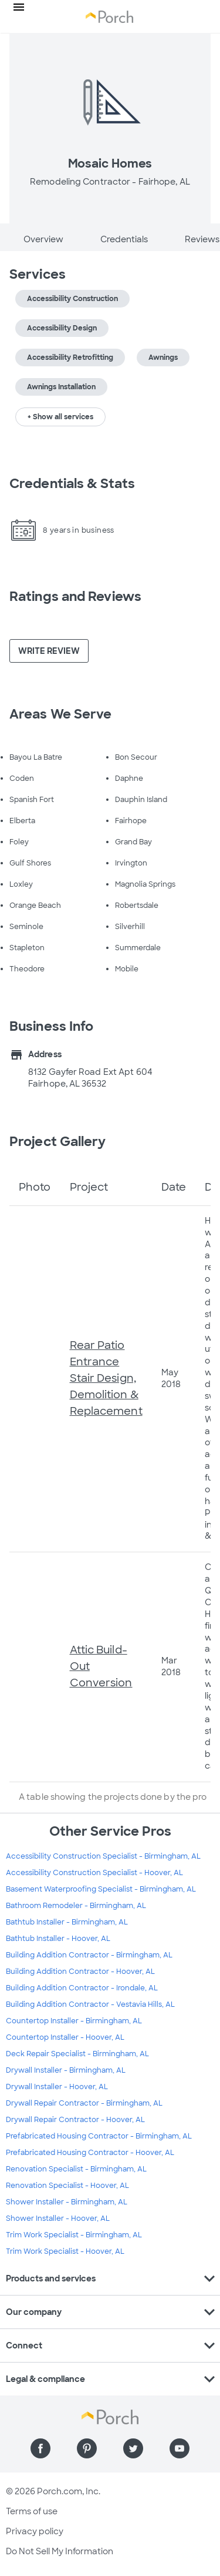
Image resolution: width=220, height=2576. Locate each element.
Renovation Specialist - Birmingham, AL (76, 2169)
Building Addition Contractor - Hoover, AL (80, 1971)
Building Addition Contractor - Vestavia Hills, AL (90, 2004)
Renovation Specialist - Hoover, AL (67, 2185)
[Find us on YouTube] (179, 2448)
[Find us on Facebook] (40, 2448)
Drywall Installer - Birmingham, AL (66, 2070)
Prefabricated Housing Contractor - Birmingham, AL (99, 2136)
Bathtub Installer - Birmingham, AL (67, 1922)
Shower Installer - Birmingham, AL (66, 2202)
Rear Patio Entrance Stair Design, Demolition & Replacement (106, 1378)
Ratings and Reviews (75, 596)
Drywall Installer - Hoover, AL (57, 2086)
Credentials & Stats (72, 483)
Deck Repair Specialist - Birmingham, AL (77, 2054)
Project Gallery (57, 1141)
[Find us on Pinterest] (87, 2448)
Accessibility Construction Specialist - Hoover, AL (94, 1872)
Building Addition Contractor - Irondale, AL (82, 1988)
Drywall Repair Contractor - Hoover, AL (75, 2119)
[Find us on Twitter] (133, 2448)
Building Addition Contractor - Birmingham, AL (89, 1955)
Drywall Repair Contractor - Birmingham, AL (84, 2103)
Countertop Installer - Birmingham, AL (74, 2021)
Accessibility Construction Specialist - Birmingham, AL (103, 1856)
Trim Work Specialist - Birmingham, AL (74, 2235)
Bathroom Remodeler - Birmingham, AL (76, 1905)
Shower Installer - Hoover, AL (58, 2218)
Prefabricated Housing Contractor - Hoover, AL (90, 2152)
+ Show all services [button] (60, 417)
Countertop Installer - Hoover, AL (65, 2037)
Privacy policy (34, 2531)
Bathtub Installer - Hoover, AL (58, 1938)
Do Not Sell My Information (59, 2551)
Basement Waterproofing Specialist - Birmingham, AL (101, 1889)
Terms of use (31, 2511)
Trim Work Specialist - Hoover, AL (65, 2251)
